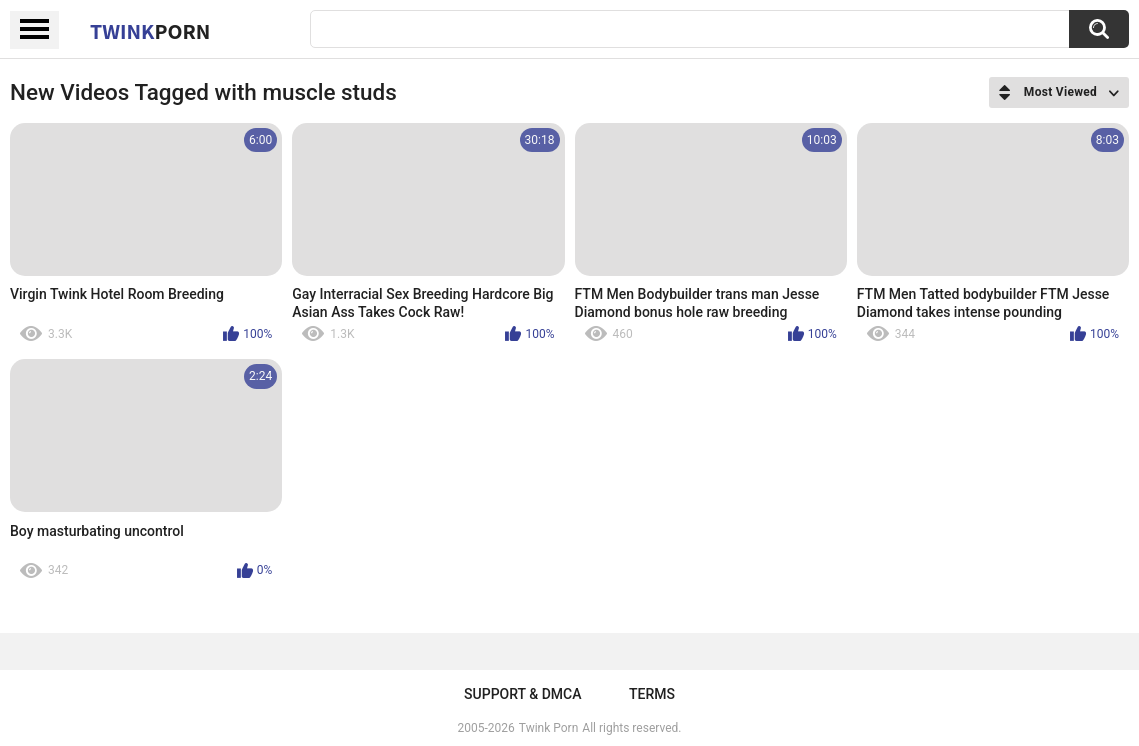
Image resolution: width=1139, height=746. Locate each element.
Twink (150, 31)
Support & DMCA (522, 694)
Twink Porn (548, 728)
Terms (652, 694)
